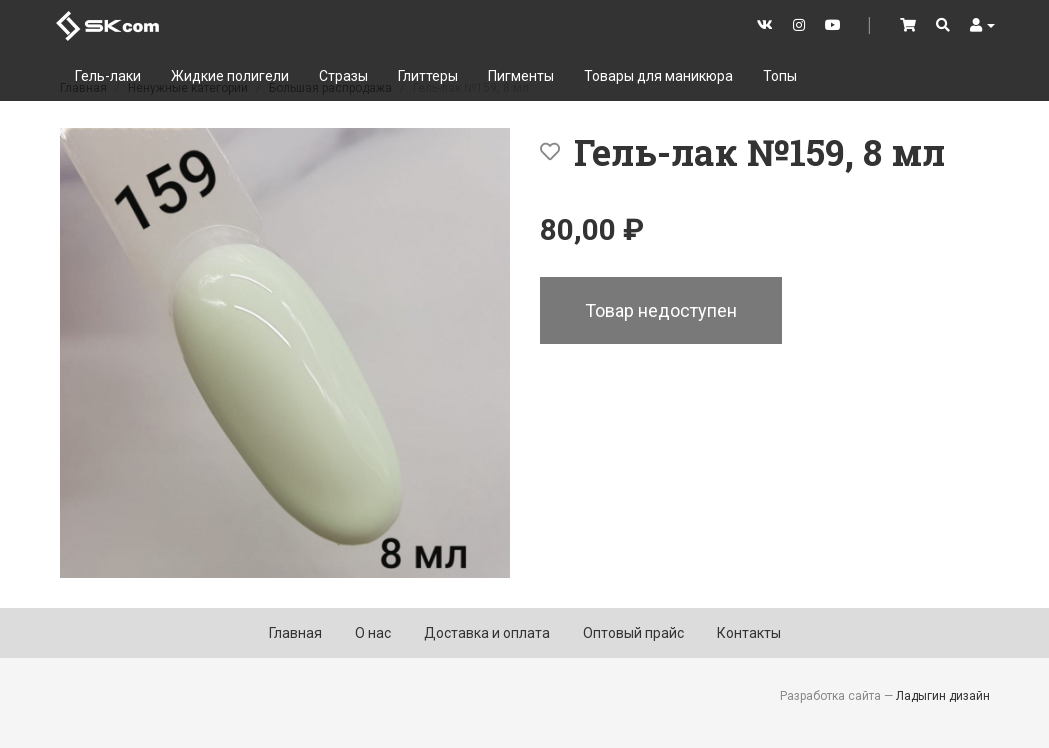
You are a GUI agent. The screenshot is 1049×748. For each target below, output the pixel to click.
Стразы (343, 76)
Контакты (749, 633)
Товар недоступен (661, 310)
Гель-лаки (108, 76)
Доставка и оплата (487, 633)
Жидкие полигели (230, 76)
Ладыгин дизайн (943, 696)
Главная (295, 633)
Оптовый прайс (633, 633)
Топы (780, 76)
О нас (373, 633)
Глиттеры (428, 76)
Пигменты (521, 76)
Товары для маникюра (658, 76)
